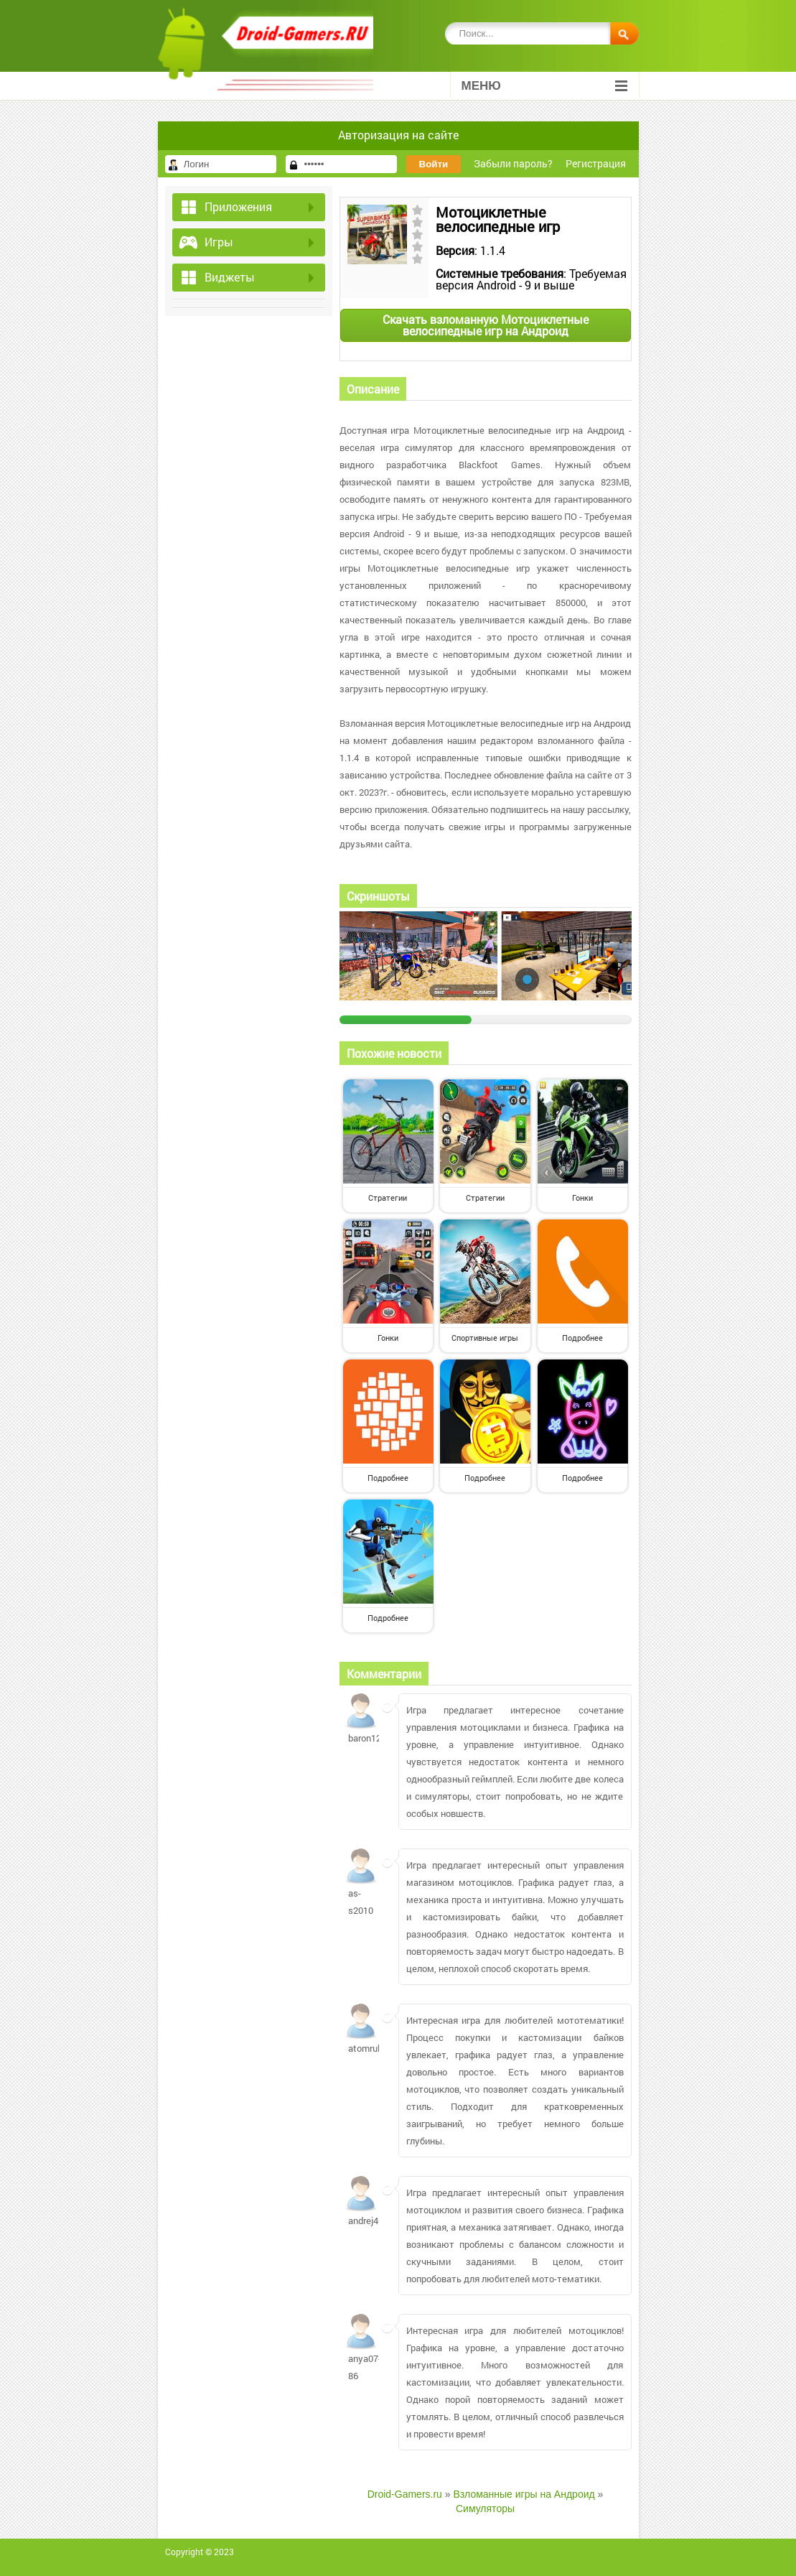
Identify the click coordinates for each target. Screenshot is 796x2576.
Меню (544, 86)
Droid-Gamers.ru (404, 2494)
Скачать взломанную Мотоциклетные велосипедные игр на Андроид (486, 325)
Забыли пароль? (513, 163)
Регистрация (596, 163)
